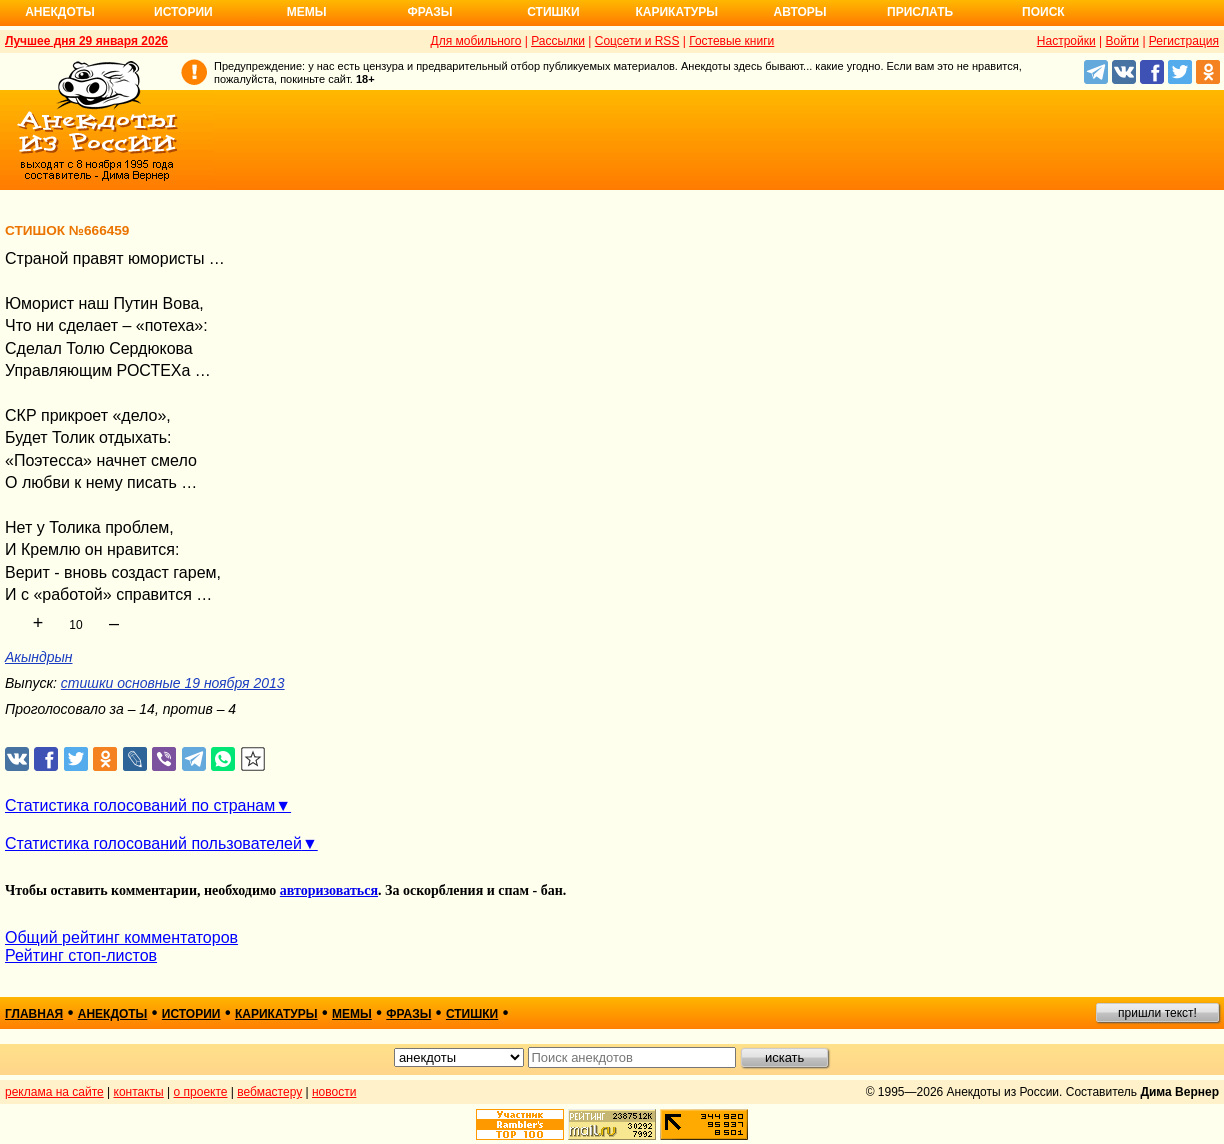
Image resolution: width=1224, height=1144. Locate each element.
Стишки (553, 12)
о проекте (201, 1092)
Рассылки (558, 41)
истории (191, 1014)
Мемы (307, 12)
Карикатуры (676, 12)
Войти (1122, 41)
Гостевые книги (731, 41)
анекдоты (113, 1014)
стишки (472, 1014)
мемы (352, 1014)
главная (34, 1014)
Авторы (800, 12)
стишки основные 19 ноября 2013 (173, 683)
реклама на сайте (54, 1092)
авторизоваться (329, 890)
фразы (408, 1014)
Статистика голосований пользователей (153, 843)
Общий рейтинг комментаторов (121, 937)
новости (334, 1092)
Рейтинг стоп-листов (81, 955)
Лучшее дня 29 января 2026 (86, 41)
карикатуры (276, 1014)
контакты (139, 1092)
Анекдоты (60, 12)
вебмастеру (269, 1092)
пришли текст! (1157, 1013)
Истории (183, 12)
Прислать (920, 12)
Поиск (1043, 12)
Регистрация (1184, 41)
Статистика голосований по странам (140, 805)
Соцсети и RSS (637, 41)
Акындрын (38, 657)
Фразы (429, 12)
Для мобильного (476, 41)
